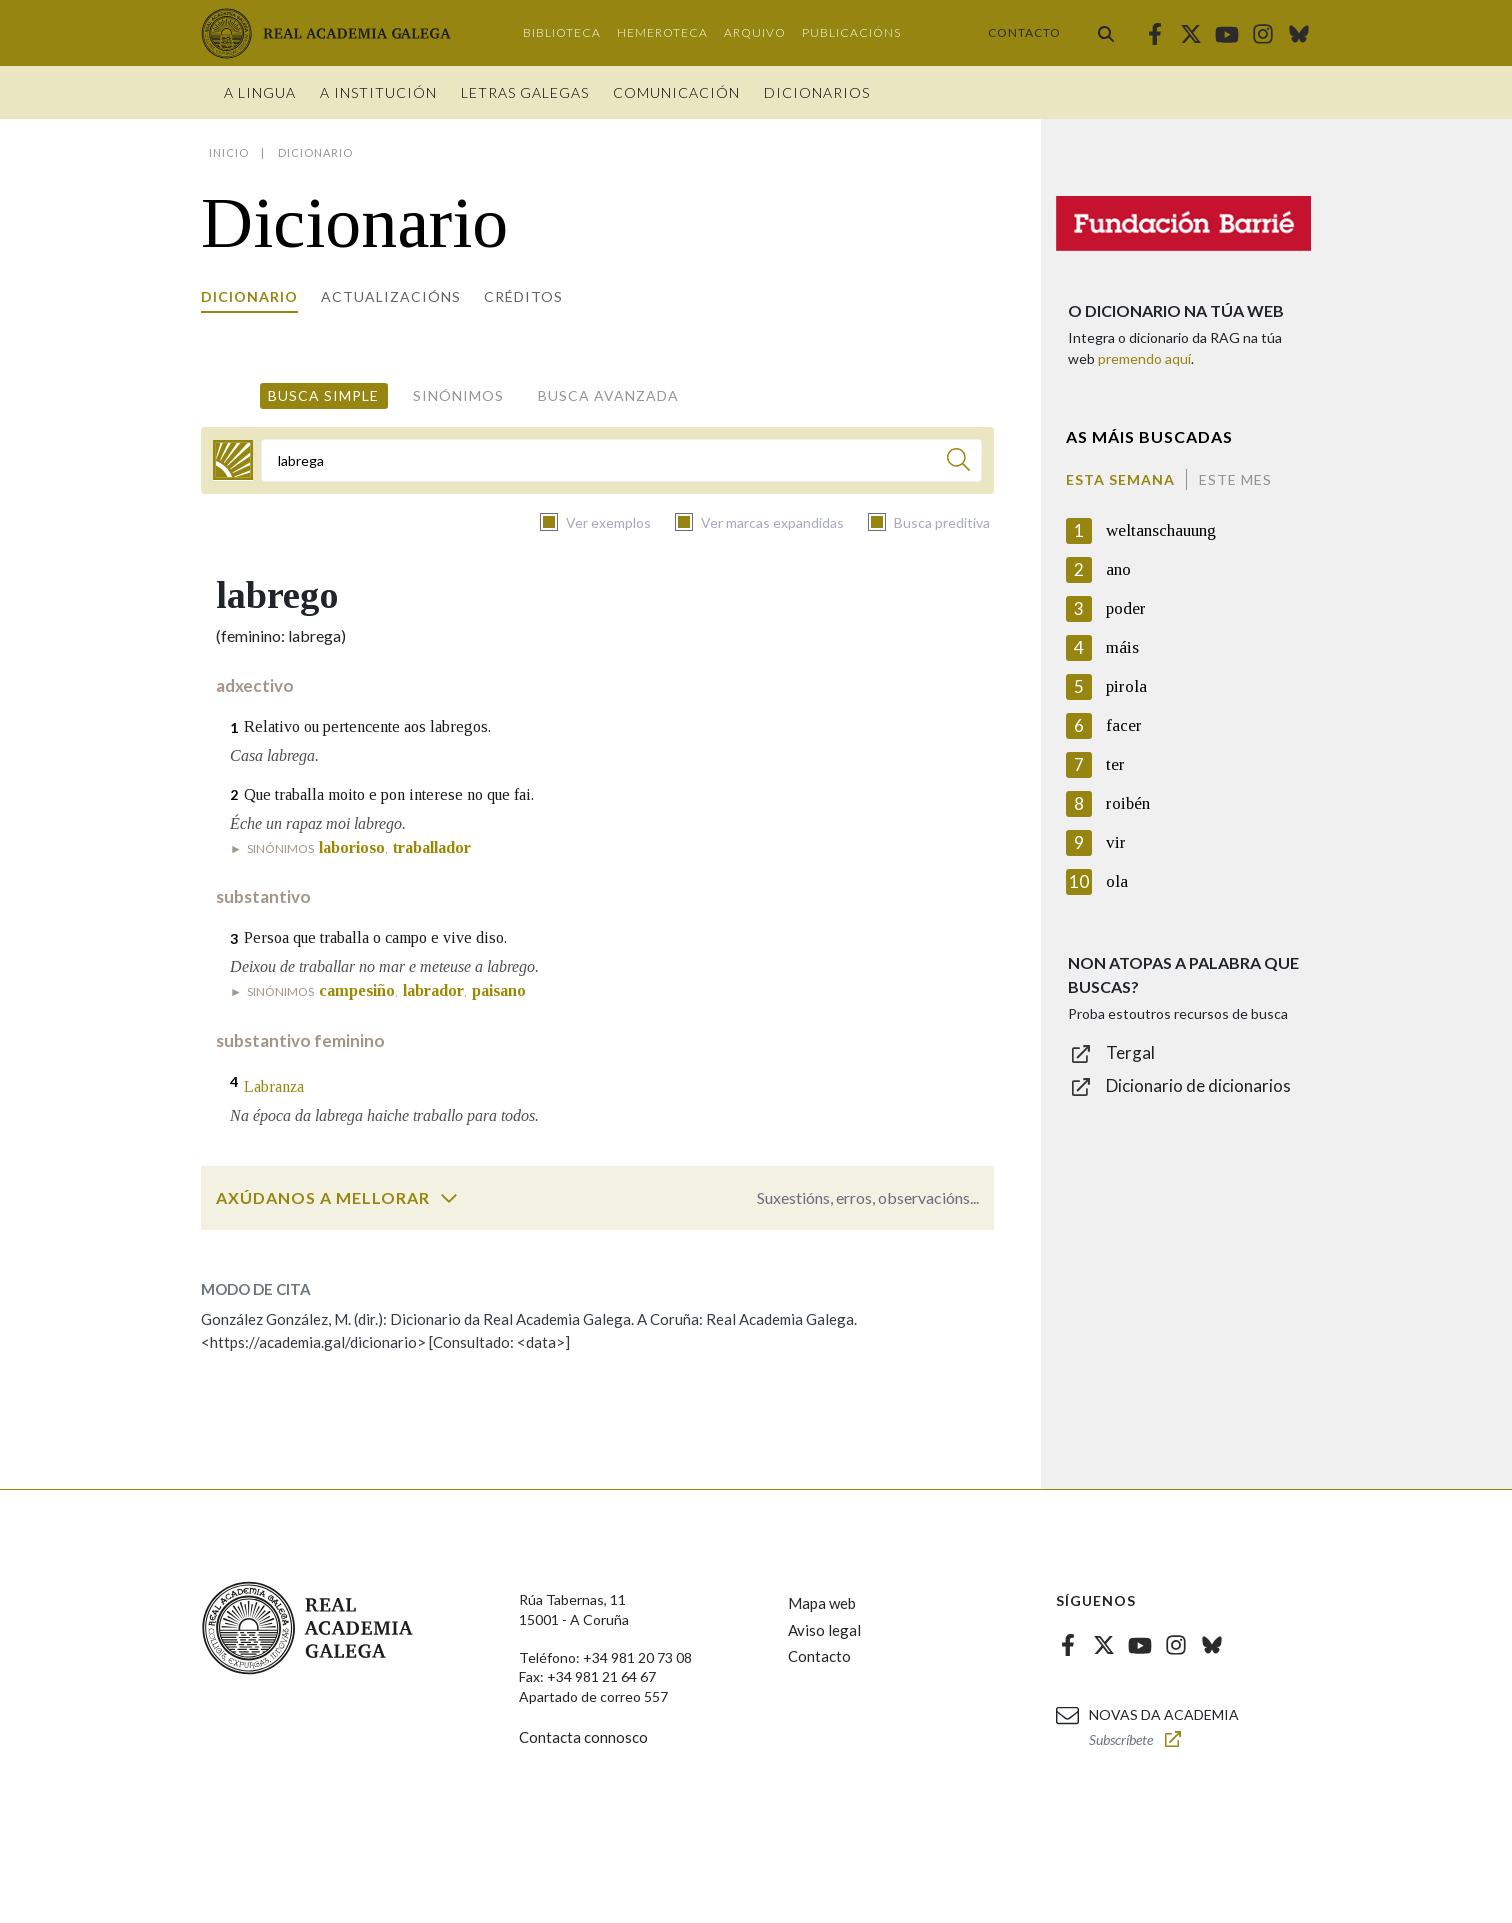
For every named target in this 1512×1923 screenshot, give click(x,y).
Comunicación (676, 92)
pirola (1126, 686)
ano (1118, 569)
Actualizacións (391, 296)
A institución (378, 92)
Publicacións (851, 32)
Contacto (1024, 32)
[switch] (449, 1198)
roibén (1128, 803)
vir (1116, 842)
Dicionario (249, 296)
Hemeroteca (662, 32)
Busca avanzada (608, 395)
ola (1117, 881)
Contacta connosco (583, 1737)
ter (1115, 764)
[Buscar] (958, 462)
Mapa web (822, 1603)
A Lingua (260, 92)
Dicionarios (817, 92)
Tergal (1130, 1052)
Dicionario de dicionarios (1198, 1085)
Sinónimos (458, 395)
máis (1122, 647)
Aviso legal (824, 1630)
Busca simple (323, 395)
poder (1126, 608)
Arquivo (755, 32)
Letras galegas (525, 92)
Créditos (523, 296)
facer (1124, 725)
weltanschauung (1161, 530)
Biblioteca (562, 32)
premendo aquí (1144, 358)
